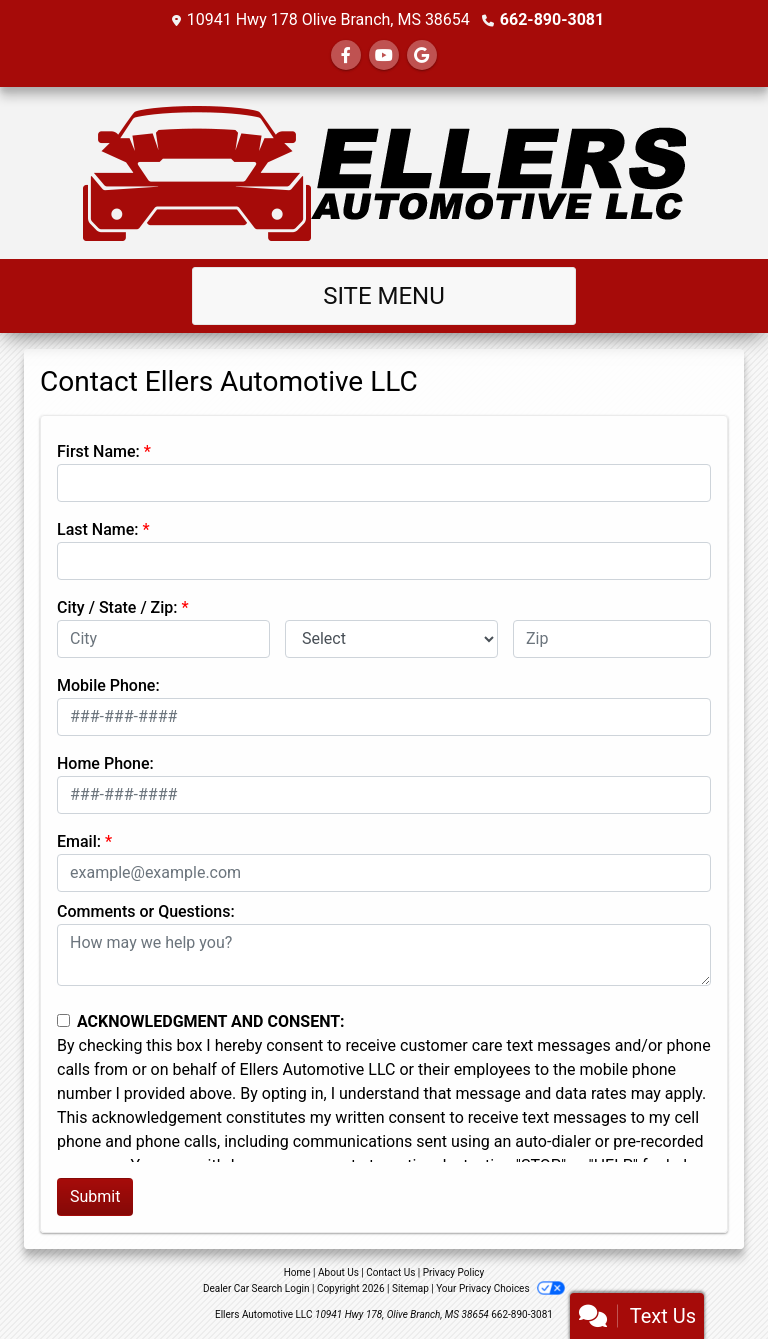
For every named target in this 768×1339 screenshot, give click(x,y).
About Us (338, 1272)
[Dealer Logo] (384, 173)
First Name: (98, 451)
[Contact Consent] (63, 1020)
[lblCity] (163, 639)
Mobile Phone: (108, 685)
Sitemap (410, 1288)
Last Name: (98, 529)
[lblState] (391, 639)
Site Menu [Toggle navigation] (384, 296)
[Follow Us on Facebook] (346, 55)
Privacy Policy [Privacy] (454, 1272)
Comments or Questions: (146, 911)
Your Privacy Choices (500, 1288)
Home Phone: (105, 763)
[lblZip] (612, 639)
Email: (79, 841)
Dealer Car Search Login (256, 1288)
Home (297, 1272)
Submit (95, 1196)
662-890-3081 (552, 19)
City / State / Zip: (117, 607)
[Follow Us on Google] (422, 55)
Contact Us (390, 1272)
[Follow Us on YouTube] (384, 55)
